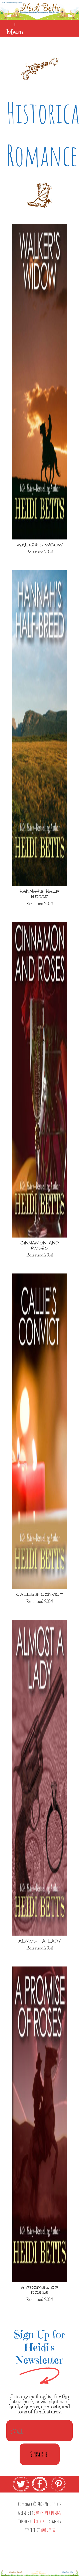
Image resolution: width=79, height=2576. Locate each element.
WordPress (48, 2529)
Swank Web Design (47, 2512)
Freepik (39, 2521)
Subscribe (39, 2454)
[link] (39, 2492)
